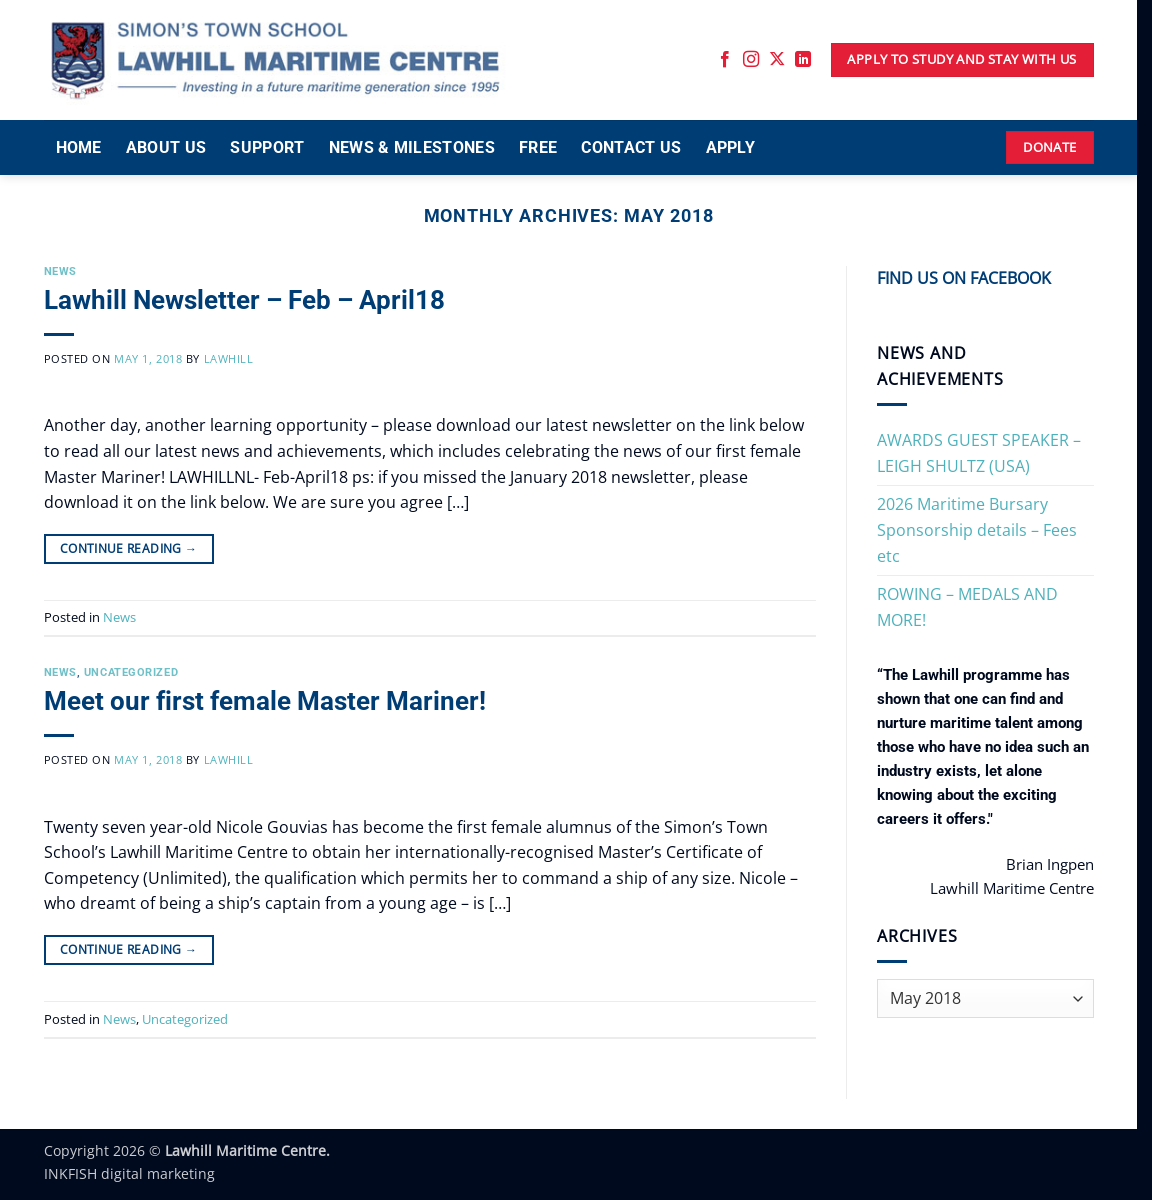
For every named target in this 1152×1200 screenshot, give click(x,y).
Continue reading (129, 548)
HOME (79, 147)
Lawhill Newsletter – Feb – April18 (244, 300)
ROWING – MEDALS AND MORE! (967, 607)
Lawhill (229, 358)
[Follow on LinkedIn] (803, 60)
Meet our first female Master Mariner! (265, 701)
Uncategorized (131, 672)
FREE (538, 147)
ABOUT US (166, 147)
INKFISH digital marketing (129, 1173)
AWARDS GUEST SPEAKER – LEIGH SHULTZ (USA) (979, 453)
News (60, 271)
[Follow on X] (777, 60)
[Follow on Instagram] (751, 60)
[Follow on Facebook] (725, 60)
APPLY (731, 147)
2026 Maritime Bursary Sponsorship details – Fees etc (977, 529)
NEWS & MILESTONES (412, 147)
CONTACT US (631, 147)
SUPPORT (267, 147)
